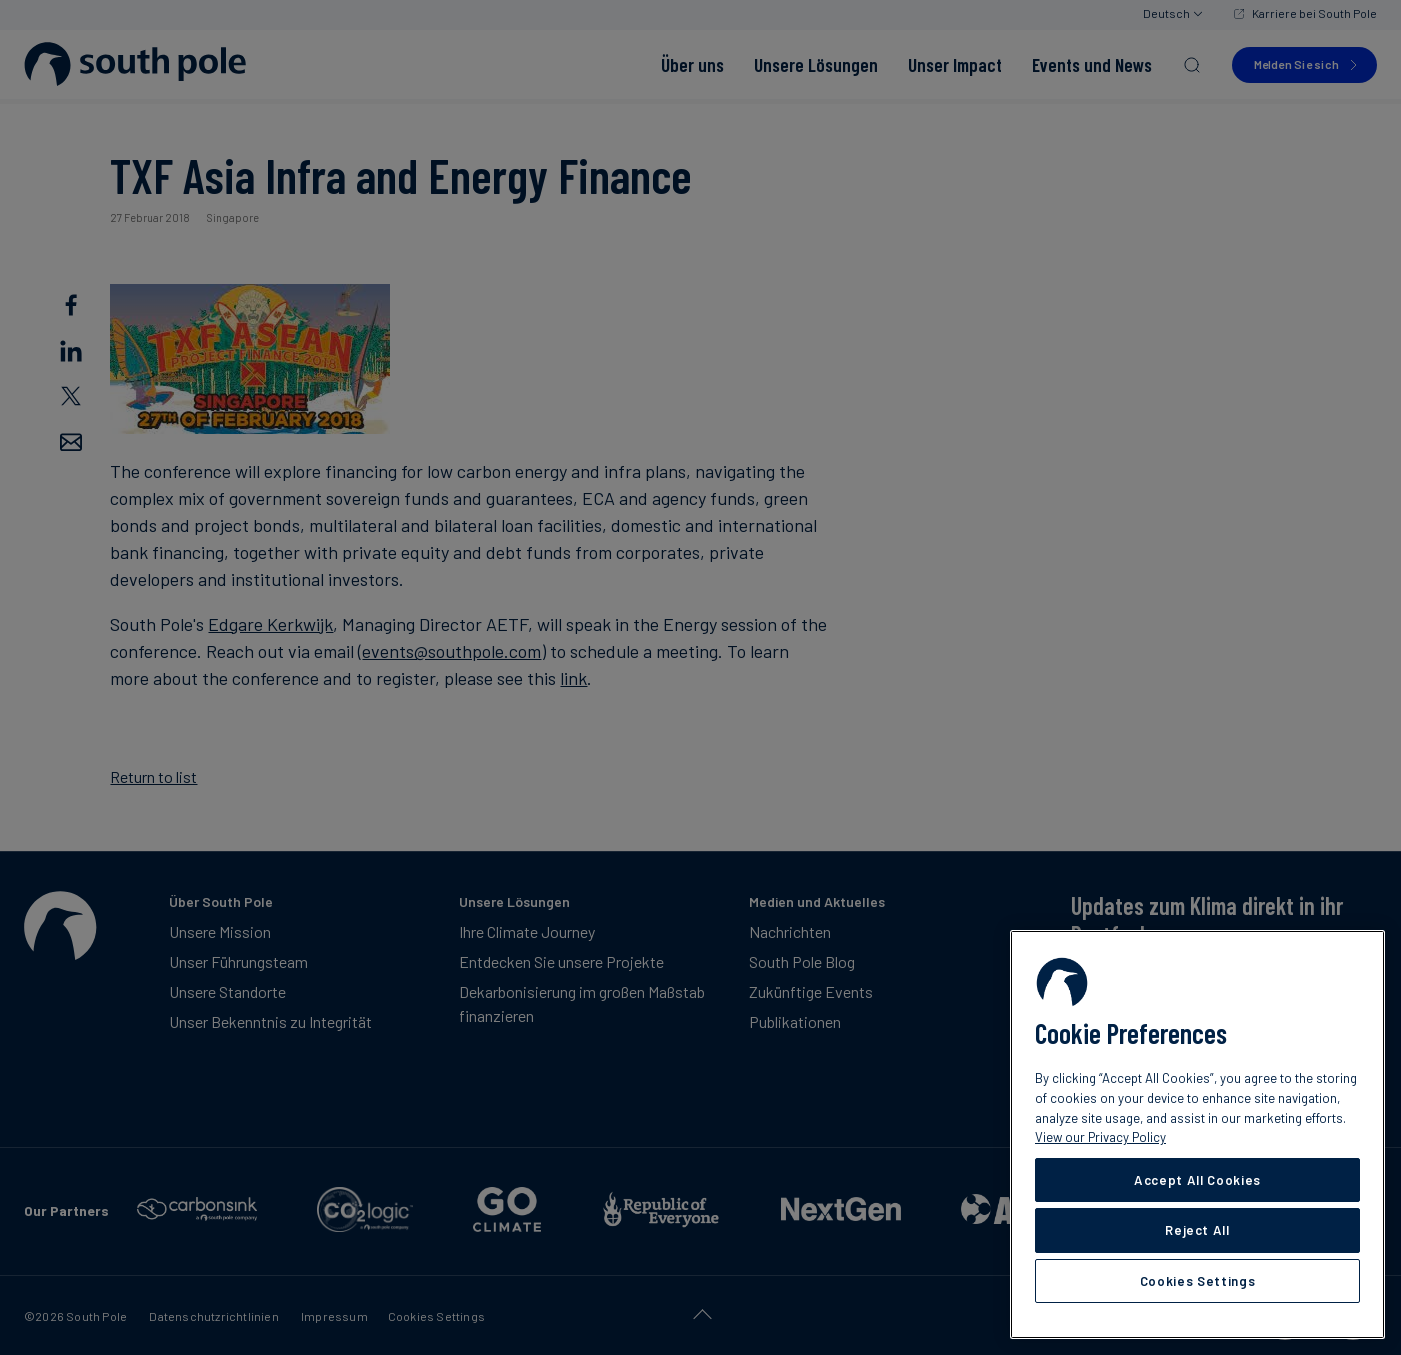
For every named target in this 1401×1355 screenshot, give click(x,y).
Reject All (1197, 1230)
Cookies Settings (1198, 1281)
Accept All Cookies (1197, 1180)
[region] (1197, 1134)
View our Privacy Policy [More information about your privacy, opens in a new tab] (1100, 1137)
